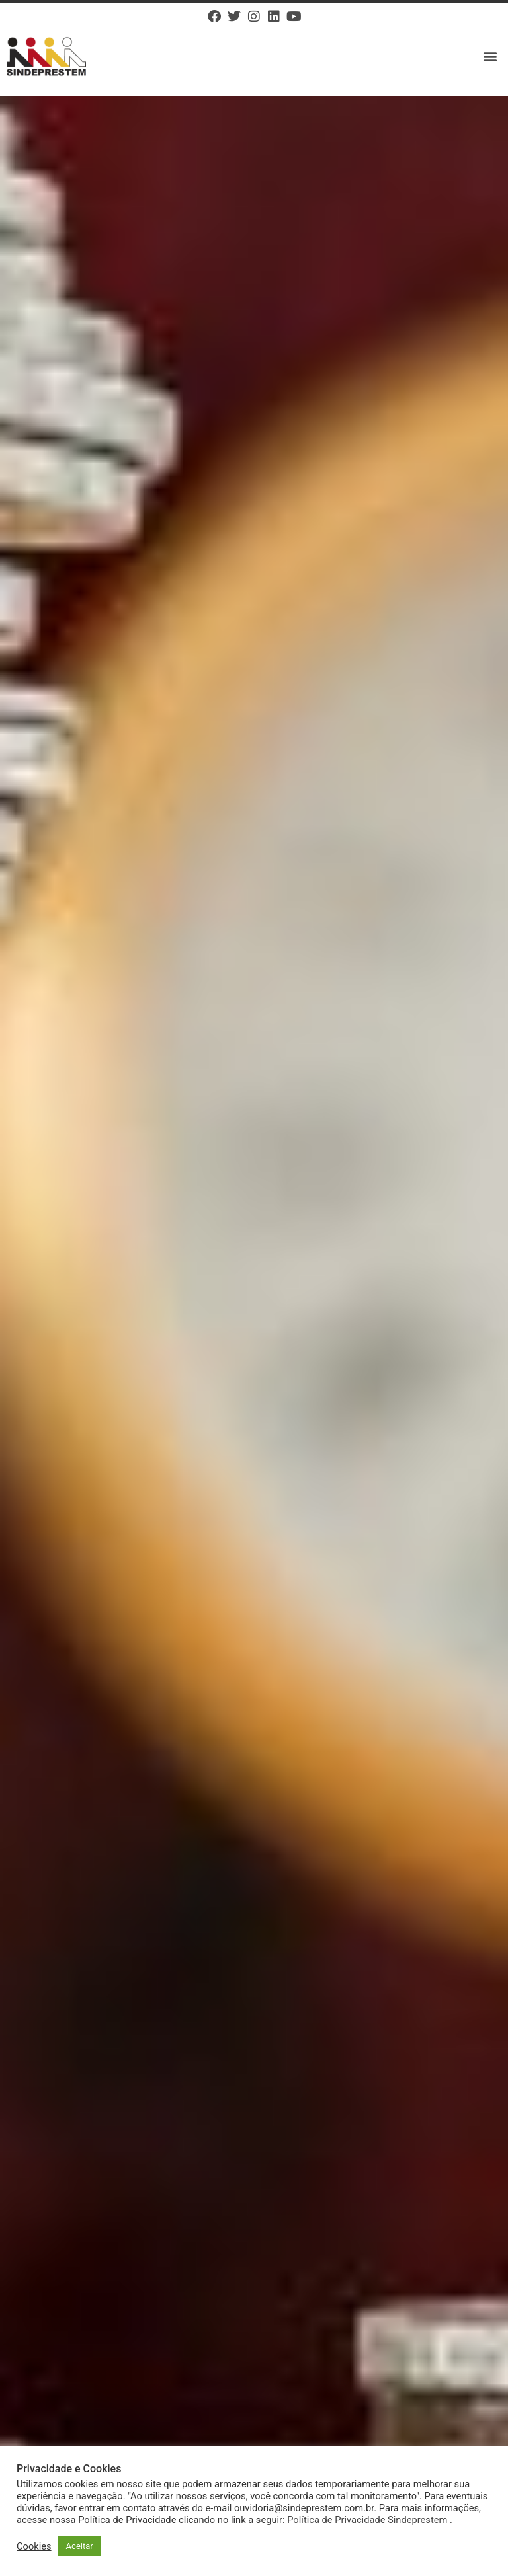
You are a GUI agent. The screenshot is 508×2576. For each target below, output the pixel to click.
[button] (490, 56)
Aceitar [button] (79, 2546)
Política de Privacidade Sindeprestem (367, 2520)
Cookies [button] (34, 2546)
